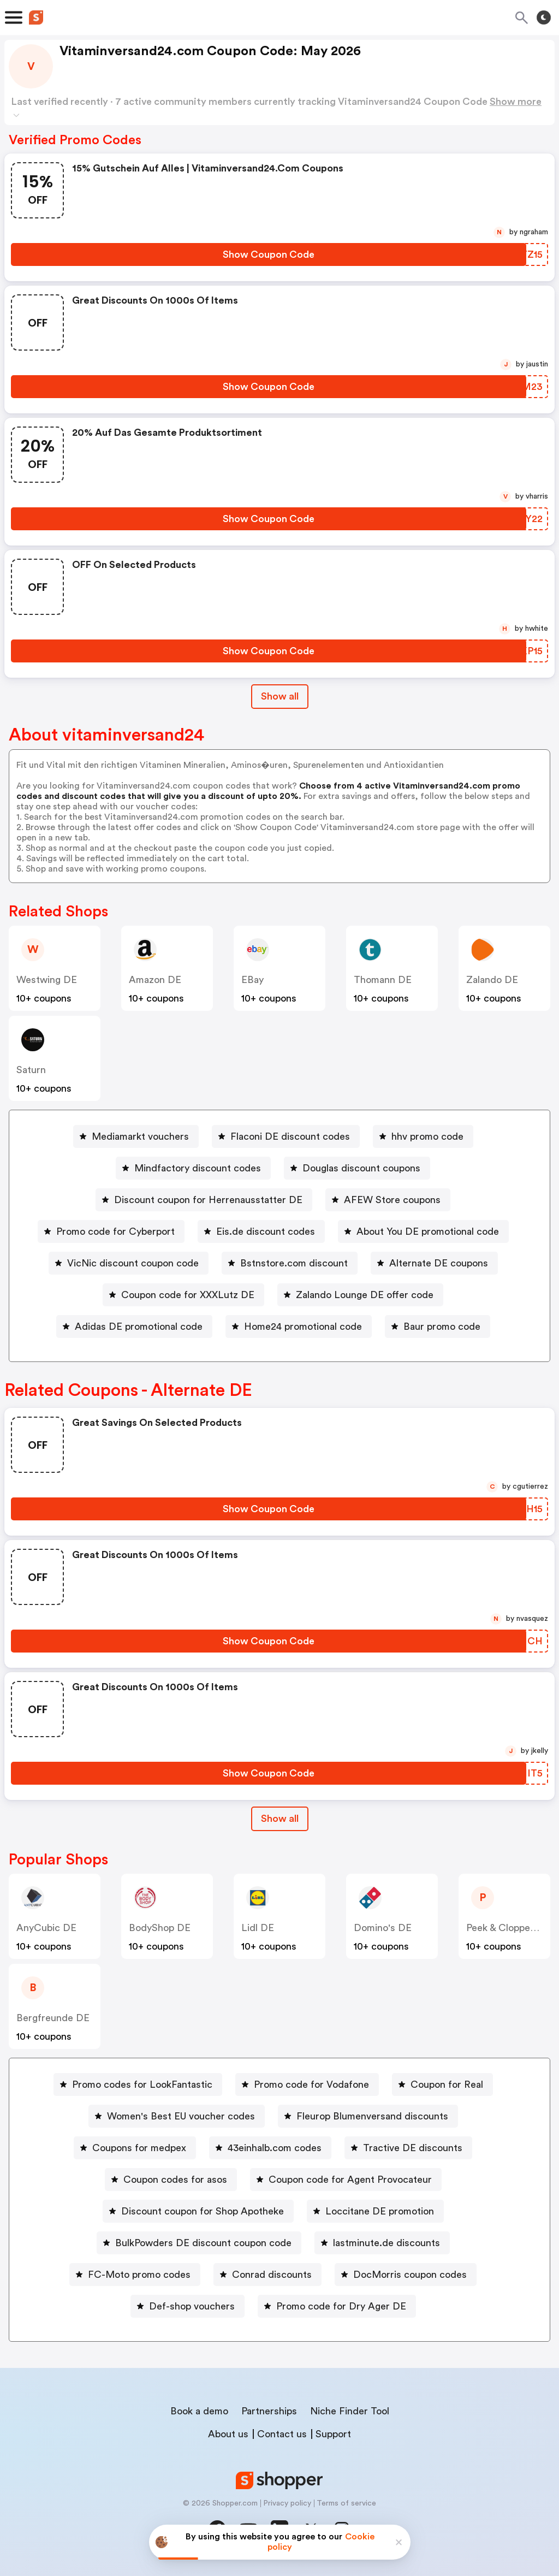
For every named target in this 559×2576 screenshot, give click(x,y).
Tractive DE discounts (412, 2148)
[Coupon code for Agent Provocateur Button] (346, 2179)
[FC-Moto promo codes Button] (134, 2274)
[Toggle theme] (543, 17)
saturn (31, 1070)
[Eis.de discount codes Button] (261, 1231)
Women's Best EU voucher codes (181, 2116)
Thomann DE (383, 980)
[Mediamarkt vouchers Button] (136, 1136)
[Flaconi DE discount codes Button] (286, 1136)
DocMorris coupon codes (410, 2274)
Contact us (282, 2434)
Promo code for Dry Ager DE (341, 2306)
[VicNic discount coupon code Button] (129, 1263)
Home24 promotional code (303, 1326)
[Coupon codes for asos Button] (171, 2179)
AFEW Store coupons (392, 1200)
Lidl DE (257, 1928)
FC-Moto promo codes (139, 2274)
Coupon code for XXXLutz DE (187, 1295)
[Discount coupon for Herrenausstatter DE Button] (204, 1199)
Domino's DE (383, 1928)
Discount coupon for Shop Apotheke (202, 2211)
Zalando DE (492, 980)
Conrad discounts (272, 2274)
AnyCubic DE (46, 1928)
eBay (252, 980)
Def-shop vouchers (192, 2306)
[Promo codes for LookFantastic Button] (137, 2084)
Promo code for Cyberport (115, 1231)
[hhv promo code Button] (423, 1136)
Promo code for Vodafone (311, 2084)
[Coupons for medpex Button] (135, 2147)
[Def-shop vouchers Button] (187, 2306)
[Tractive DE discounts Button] (408, 2147)
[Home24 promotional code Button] (298, 1326)
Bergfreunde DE (53, 2018)
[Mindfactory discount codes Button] (193, 1168)
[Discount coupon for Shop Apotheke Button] (198, 2211)
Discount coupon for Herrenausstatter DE (208, 1200)
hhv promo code (427, 1136)
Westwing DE (46, 980)
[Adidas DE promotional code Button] (134, 1326)
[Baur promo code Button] (437, 1326)
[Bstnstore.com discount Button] (290, 1263)
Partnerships (269, 2411)
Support (333, 2434)
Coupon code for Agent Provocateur (350, 2179)
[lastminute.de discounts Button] (382, 2242)
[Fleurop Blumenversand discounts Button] (368, 2116)
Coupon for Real (447, 2084)
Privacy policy (287, 2503)
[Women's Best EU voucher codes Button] (176, 2116)
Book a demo (199, 2411)
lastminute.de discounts (386, 2243)
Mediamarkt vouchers (140, 1136)
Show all (280, 1818)
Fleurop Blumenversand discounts (372, 2116)
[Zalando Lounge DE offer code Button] (360, 1294)
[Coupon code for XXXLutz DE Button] (183, 1294)
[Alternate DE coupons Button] (434, 1263)
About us (228, 2434)
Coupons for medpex (139, 2148)
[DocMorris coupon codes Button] (406, 2274)
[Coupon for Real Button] (442, 2084)
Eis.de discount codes (265, 1231)
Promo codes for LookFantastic (142, 2084)
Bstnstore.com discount (294, 1263)
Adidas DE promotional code (139, 1326)
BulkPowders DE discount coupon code (203, 2243)
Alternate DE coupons (438, 1263)
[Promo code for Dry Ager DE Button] (337, 2306)
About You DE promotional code (427, 1231)
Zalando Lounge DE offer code (364, 1295)
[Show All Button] (279, 1819)
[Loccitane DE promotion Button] (375, 2211)
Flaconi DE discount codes (290, 1136)
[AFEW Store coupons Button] (387, 1199)
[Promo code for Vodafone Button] (307, 2084)
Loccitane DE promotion (379, 2211)
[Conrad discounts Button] (267, 2274)
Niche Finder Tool (349, 2411)
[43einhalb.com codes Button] (270, 2147)
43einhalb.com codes (275, 2148)
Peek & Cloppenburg (511, 1928)
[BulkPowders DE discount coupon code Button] (199, 2242)
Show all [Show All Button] (280, 696)
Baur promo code (441, 1326)
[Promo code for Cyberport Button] (111, 1231)
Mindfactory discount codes (197, 1168)
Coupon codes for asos (175, 2179)
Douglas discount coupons (361, 1168)
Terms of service (346, 2503)
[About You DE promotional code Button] (423, 1231)
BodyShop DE (160, 1928)
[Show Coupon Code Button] (268, 254)
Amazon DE (155, 980)
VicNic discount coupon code (133, 1263)
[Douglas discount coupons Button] (357, 1168)
